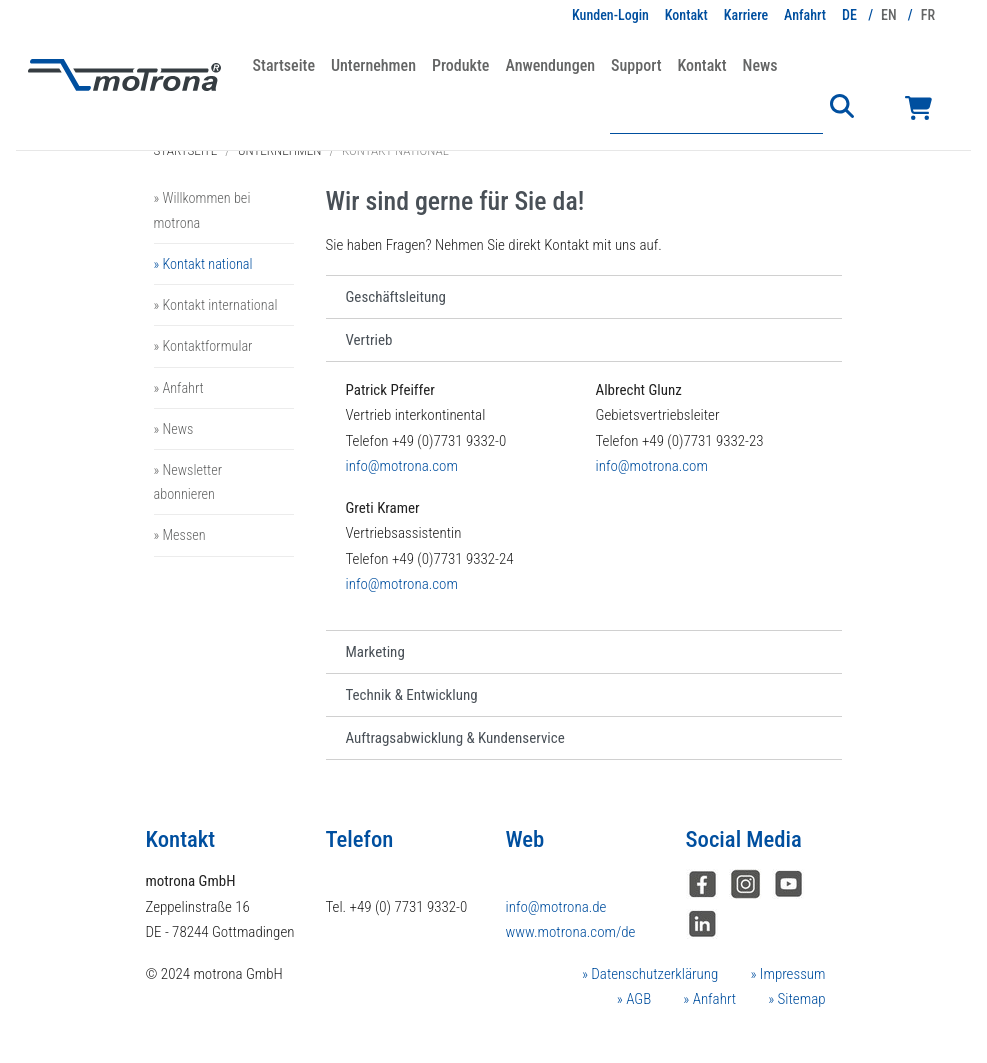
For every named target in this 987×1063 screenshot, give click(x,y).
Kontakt (686, 15)
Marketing (375, 652)
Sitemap (799, 999)
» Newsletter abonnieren (188, 482)
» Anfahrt (179, 388)
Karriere (746, 15)
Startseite (284, 65)
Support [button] (636, 65)
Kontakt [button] (701, 65)
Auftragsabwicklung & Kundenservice (455, 738)
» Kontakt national (203, 264)
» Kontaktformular (203, 346)
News (760, 65)
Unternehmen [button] (373, 65)
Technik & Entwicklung (412, 695)
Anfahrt (805, 15)
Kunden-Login (610, 15)
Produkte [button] (460, 65)
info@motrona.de (556, 907)
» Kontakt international (216, 305)
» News (174, 429)
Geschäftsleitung (396, 297)
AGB (637, 999)
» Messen (180, 535)
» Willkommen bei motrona (202, 210)
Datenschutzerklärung (653, 974)
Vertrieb (369, 340)
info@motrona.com (402, 466)
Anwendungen (550, 65)
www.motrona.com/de (571, 932)
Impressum (790, 974)
